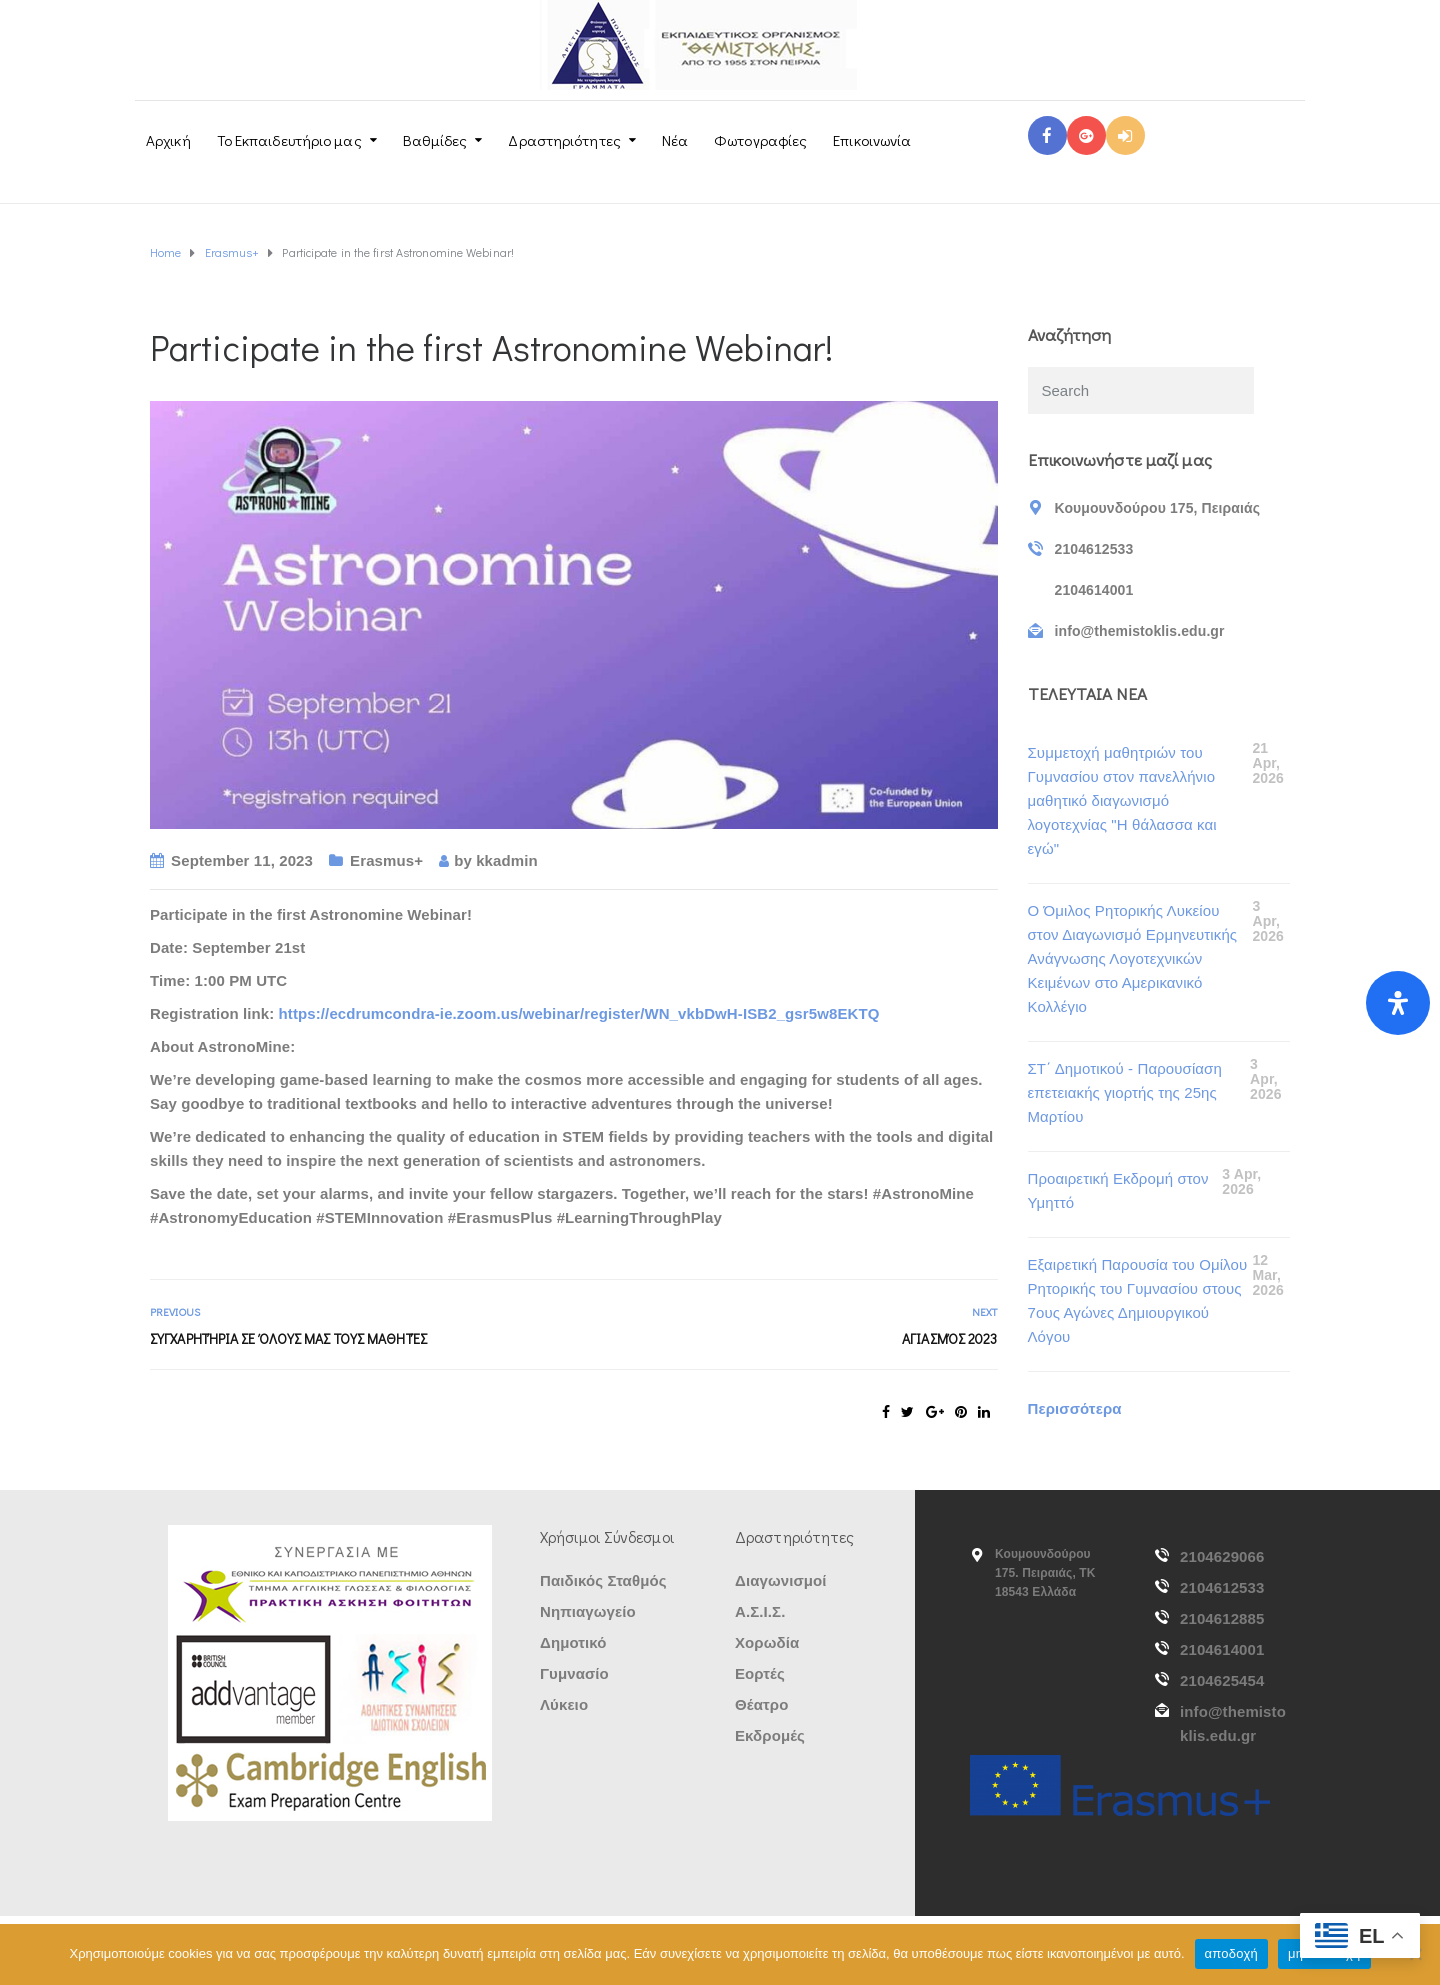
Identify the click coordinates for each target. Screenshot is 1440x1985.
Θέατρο (761, 1704)
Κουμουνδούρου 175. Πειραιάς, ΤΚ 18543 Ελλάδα (1045, 1573)
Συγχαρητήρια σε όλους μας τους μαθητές (288, 1338)
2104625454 (1222, 1680)
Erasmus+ (386, 860)
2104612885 (1222, 1618)
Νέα (675, 140)
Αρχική (168, 140)
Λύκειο (564, 1704)
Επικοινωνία (872, 140)
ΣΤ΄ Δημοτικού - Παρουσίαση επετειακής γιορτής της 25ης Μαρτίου (1125, 1092)
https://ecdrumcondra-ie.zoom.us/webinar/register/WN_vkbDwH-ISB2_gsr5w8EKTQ (579, 1013)
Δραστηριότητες (564, 140)
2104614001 (1222, 1649)
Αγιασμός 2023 (949, 1338)
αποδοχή (1231, 1953)
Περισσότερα (1075, 1408)
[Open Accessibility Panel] (1398, 1003)
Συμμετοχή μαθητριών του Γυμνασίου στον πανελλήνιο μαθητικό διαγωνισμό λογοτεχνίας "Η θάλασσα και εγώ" (1122, 800)
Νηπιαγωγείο (588, 1611)
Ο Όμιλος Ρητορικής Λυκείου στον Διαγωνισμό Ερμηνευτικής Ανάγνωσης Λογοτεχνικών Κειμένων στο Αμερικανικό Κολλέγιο (1133, 958)
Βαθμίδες (435, 140)
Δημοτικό (573, 1642)
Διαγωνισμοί (781, 1580)
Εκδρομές (770, 1735)
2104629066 (1222, 1556)
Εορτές (760, 1673)
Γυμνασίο (574, 1673)
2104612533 (1222, 1587)
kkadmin (507, 860)
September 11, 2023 (242, 860)
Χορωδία (767, 1642)
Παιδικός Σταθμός (603, 1580)
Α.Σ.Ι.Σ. (760, 1611)
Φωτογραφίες (760, 140)
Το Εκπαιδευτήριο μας (289, 140)
